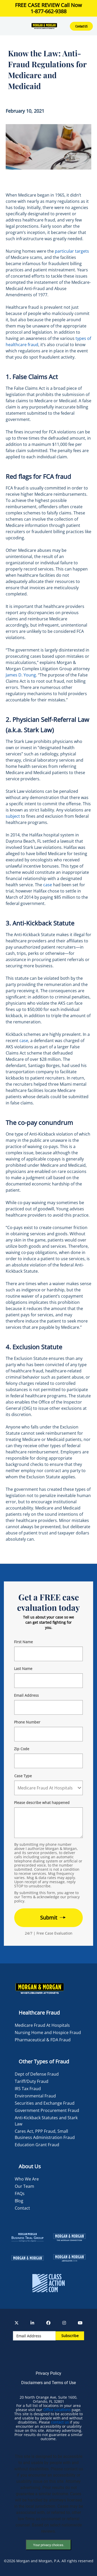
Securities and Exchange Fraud (44, 2103)
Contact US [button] (81, 26)
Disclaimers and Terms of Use (48, 2382)
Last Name (23, 1668)
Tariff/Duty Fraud (31, 2081)
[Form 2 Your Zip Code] (48, 1761)
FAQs (20, 2193)
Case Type (23, 1775)
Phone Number (27, 1722)
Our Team (24, 2186)
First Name (23, 1641)
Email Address (26, 1695)
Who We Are (27, 2179)
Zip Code (21, 1748)
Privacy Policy (48, 2373)
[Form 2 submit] (48, 1917)
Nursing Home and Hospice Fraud (48, 2032)
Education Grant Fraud (37, 2145)
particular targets (72, 251)
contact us (60, 2422)
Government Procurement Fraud (47, 2110)
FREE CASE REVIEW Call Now (48, 8)
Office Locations (57, 2409)
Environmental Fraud (35, 2096)
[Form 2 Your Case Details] (48, 1822)
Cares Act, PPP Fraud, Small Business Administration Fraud (45, 2134)
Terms (26, 1896)
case (47, 885)
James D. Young (21, 675)
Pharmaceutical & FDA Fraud (43, 2040)
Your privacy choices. (48, 2545)
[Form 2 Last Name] (48, 1680)
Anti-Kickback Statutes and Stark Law (46, 2121)
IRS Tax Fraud (28, 2088)
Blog (19, 2201)
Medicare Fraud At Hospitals (42, 2025)
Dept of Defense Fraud (37, 2074)
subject (13, 816)
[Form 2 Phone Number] (48, 1734)
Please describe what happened (42, 1802)
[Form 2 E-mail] (48, 1707)
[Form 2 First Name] (48, 1654)
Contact (22, 2208)
